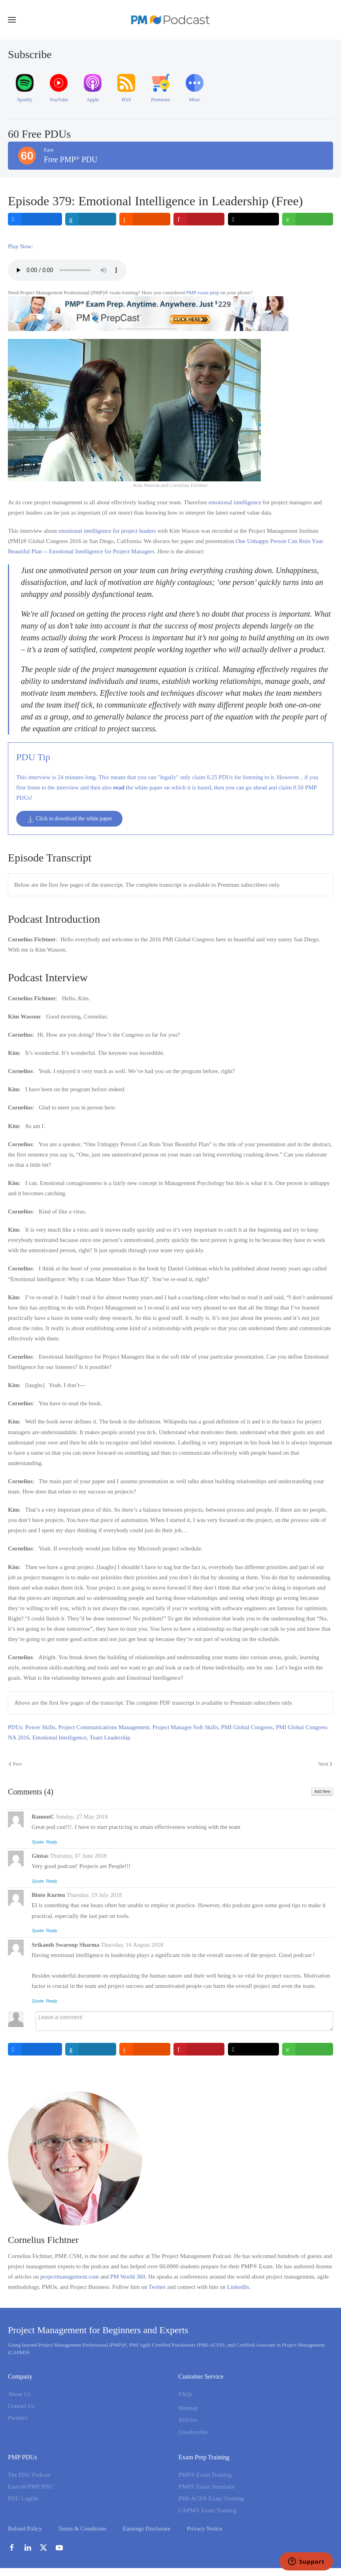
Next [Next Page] (325, 1764)
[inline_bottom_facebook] (35, 2049)
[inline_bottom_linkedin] (90, 2049)
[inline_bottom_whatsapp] (307, 2049)
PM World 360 (127, 2276)
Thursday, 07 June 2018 (78, 1856)
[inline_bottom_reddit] (145, 2049)
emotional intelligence (235, 502)
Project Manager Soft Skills (185, 1727)
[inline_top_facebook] (35, 219)
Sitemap (188, 2408)
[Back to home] (170, 20)
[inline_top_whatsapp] (307, 219)
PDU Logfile (23, 2498)
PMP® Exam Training (205, 2475)
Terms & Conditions (82, 2528)
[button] (12, 20)
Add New (322, 1791)
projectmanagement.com (69, 2276)
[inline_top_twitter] (253, 219)
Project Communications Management (104, 1727)
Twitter (157, 2287)
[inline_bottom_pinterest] (199, 2049)
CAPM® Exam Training (208, 2510)
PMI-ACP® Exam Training (211, 2498)
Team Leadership (109, 1737)
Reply (51, 1842)
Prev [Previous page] (15, 1764)
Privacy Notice (204, 2528)
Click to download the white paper (69, 819)
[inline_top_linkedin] (90, 219)
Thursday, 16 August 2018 (132, 1945)
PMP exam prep (202, 292)
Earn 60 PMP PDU (30, 2486)
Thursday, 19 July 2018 (94, 1895)
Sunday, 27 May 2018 (82, 1816)
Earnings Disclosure (147, 2528)
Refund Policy (25, 2528)
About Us (19, 2394)
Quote (38, 1842)
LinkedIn (238, 2287)
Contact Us (21, 2406)
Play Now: (20, 246)
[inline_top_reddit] (145, 219)
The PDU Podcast (29, 2475)
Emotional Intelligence (59, 1737)
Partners (17, 2418)
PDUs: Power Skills (31, 1727)
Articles (188, 2420)
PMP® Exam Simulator (207, 2486)
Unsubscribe (193, 2432)
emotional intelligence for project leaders (107, 531)
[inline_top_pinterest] (199, 219)
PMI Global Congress (247, 1727)
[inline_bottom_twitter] (253, 2049)
